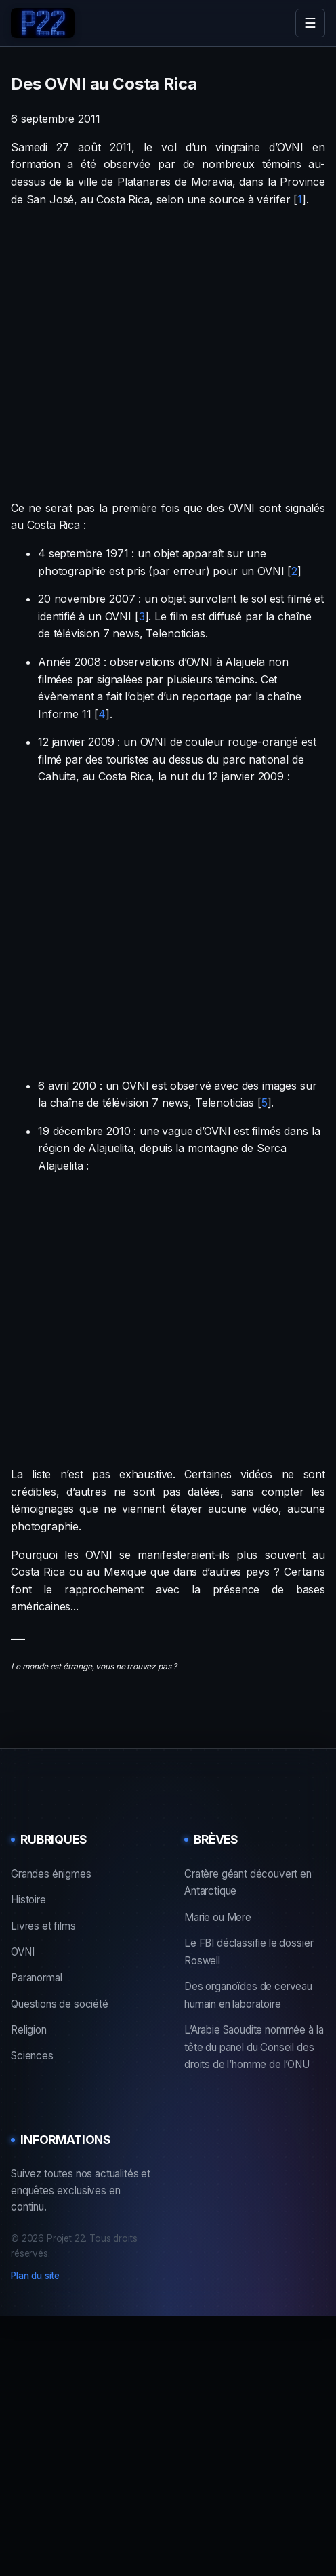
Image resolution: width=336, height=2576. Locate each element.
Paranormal (36, 1977)
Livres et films (43, 1926)
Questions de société (59, 2004)
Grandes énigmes (51, 1873)
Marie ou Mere (217, 1917)
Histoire (28, 1899)
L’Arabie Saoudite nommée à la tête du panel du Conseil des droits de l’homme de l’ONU (253, 2047)
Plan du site (35, 2275)
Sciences (32, 2055)
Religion (29, 2029)
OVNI (22, 1951)
